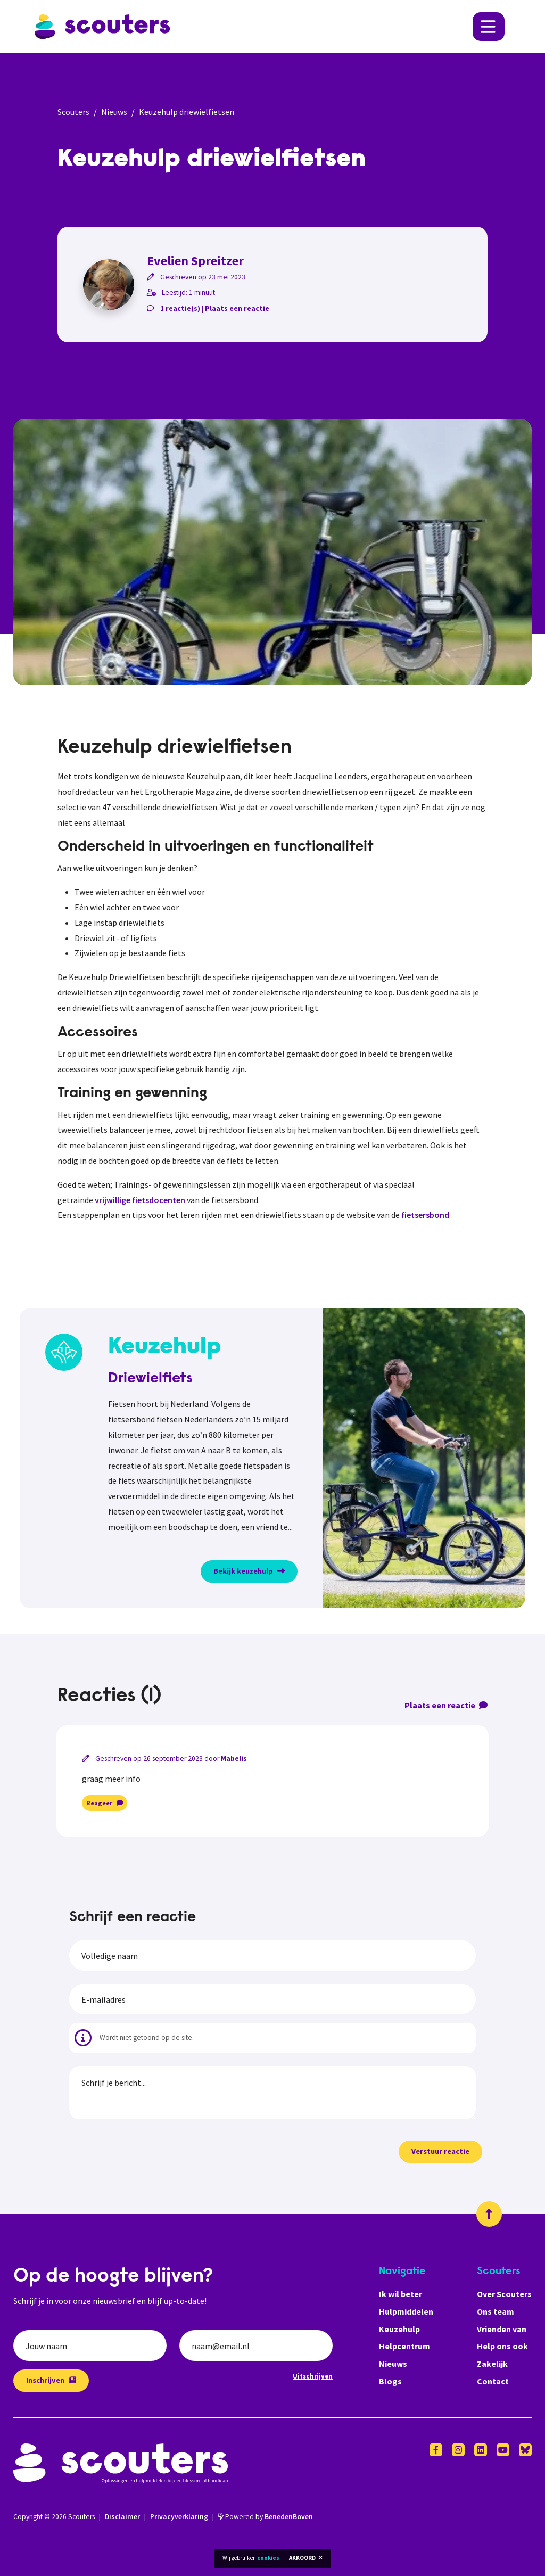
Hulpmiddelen (406, 2311)
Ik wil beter (400, 2294)
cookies (268, 2558)
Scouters (73, 111)
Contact (493, 2381)
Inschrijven (51, 2380)
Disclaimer (122, 2516)
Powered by (265, 2516)
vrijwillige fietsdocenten (140, 1200)
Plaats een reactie (237, 308)
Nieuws (114, 111)
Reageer (104, 1803)
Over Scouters (504, 2294)
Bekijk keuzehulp (249, 1571)
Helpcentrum (404, 2346)
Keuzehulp (399, 2329)
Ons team (495, 2311)
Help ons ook (502, 2346)
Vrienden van (501, 2329)
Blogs (390, 2381)
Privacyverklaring (179, 2516)
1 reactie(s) (180, 308)
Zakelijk (492, 2363)
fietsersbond (425, 1214)
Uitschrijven (313, 2376)
